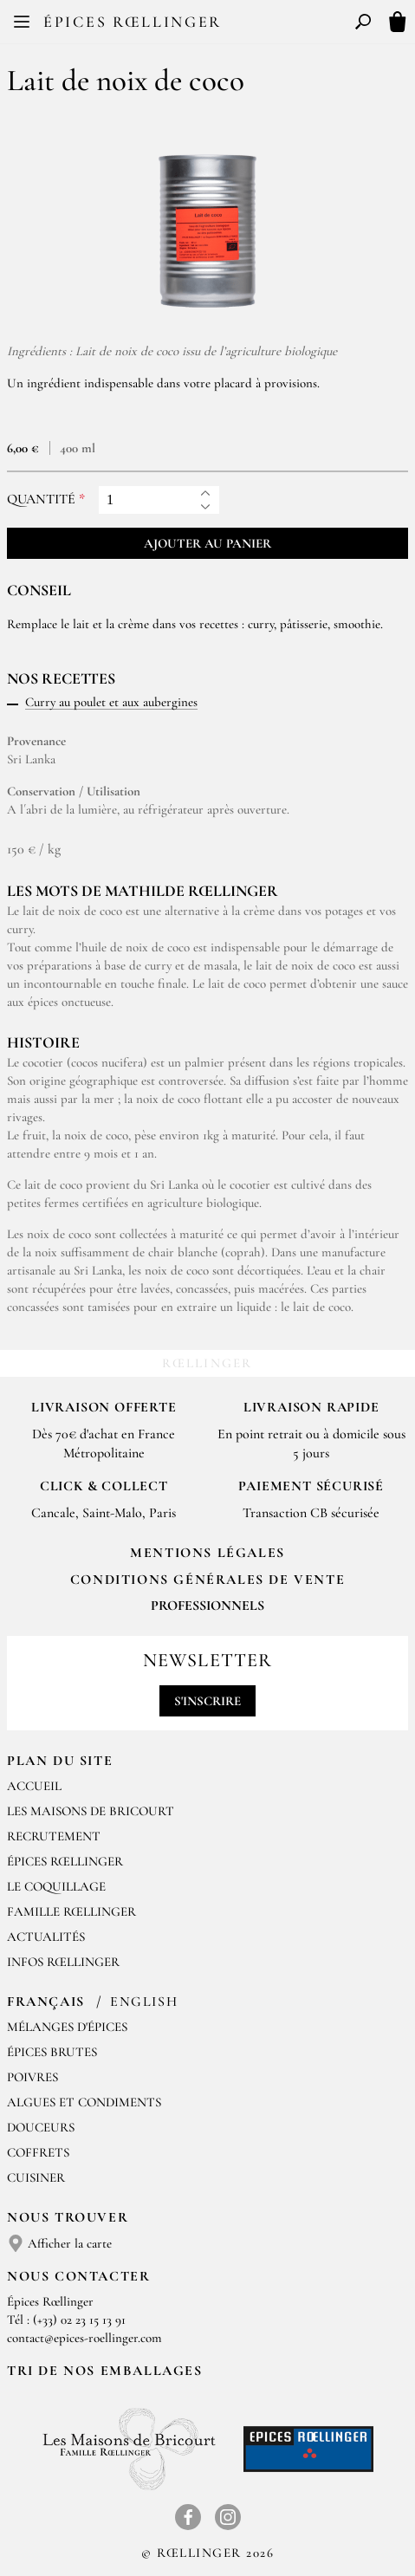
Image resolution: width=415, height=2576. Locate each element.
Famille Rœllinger (71, 1911)
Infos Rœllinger (63, 1961)
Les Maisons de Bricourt (90, 1811)
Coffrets (38, 2152)
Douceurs (41, 2127)
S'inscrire (207, 1701)
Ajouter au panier (207, 543)
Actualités (46, 1936)
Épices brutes (52, 2052)
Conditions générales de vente (207, 1579)
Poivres (32, 2077)
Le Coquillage (56, 1886)
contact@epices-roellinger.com (84, 2338)
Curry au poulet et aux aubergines (111, 702)
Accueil (34, 1786)
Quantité (41, 499)
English (144, 2001)
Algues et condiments (84, 2102)
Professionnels (207, 1605)
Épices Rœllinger (132, 21)
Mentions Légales (207, 1552)
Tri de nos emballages (105, 2370)
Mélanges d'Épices (67, 2026)
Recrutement (54, 1836)
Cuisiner (36, 2177)
